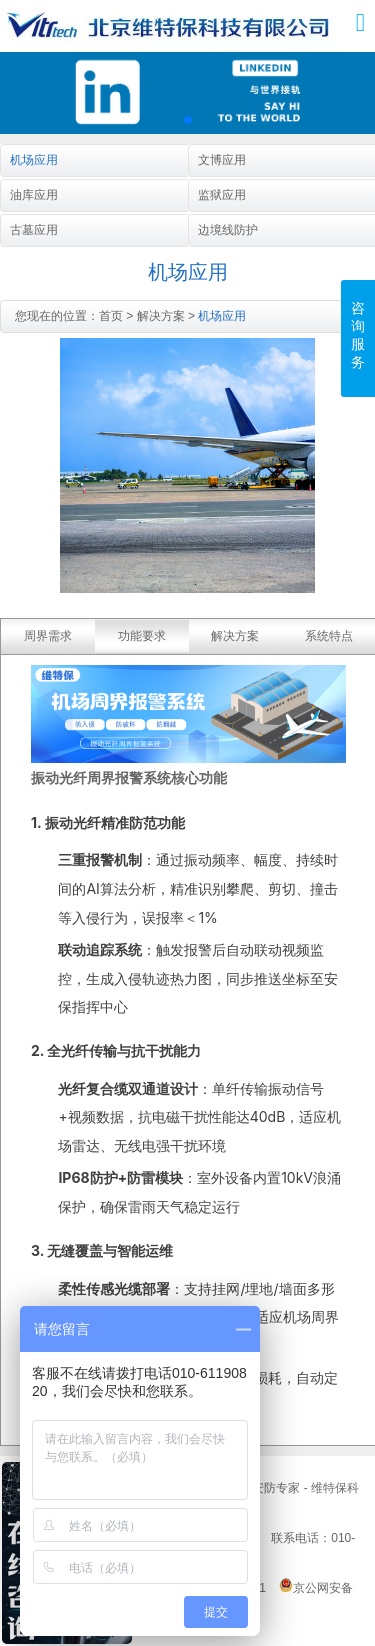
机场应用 (34, 160)
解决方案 (161, 316)
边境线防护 (228, 230)
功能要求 (142, 636)
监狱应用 (222, 195)
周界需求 (48, 636)
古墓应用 (34, 230)
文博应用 (222, 160)
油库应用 (34, 195)
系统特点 (329, 636)
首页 (111, 316)
